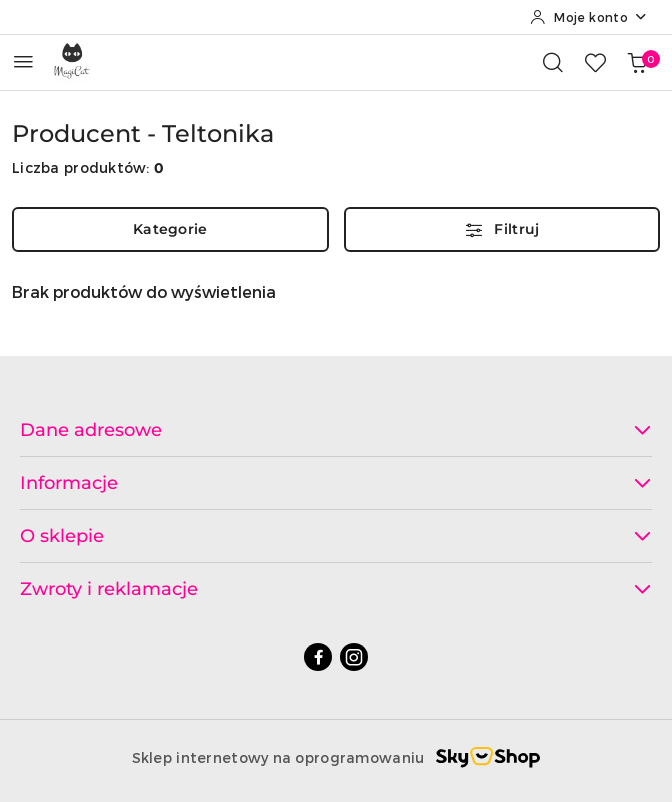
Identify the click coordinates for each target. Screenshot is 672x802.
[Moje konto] (589, 17)
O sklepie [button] (336, 536)
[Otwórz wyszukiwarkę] (553, 62)
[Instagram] (354, 657)
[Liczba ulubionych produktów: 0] (595, 62)
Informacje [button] (336, 483)
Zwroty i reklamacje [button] (336, 589)
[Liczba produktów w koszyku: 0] (637, 62)
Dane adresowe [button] (336, 430)
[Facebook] (318, 657)
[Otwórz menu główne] (23, 61)
